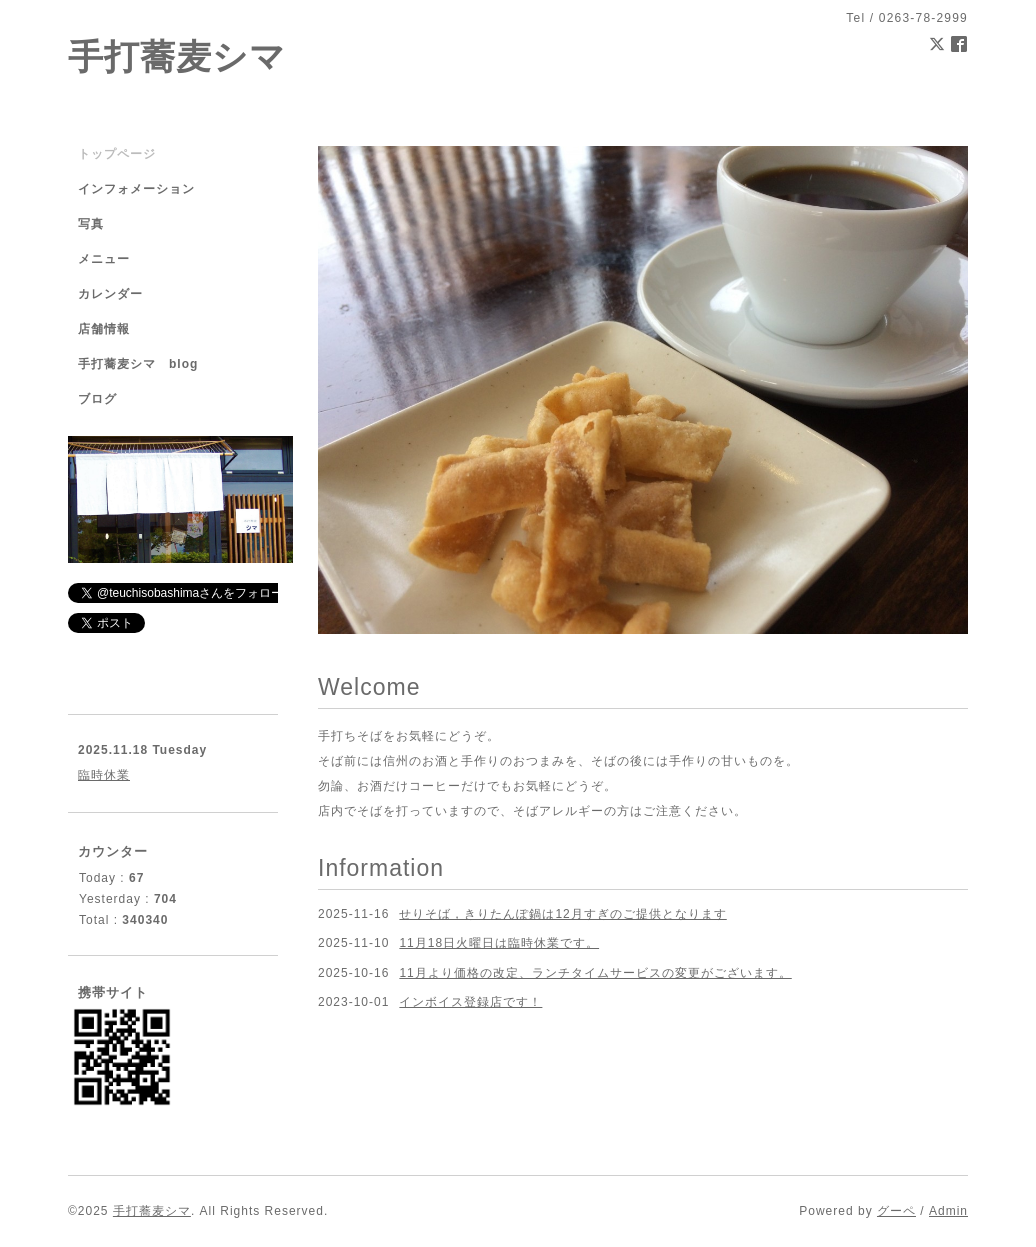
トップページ (117, 154)
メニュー (104, 259)
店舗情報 (104, 329)
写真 (91, 224)
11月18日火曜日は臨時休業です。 (499, 943)
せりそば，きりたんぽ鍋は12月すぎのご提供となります (562, 914)
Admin (948, 1211)
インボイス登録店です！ (470, 1002)
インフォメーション (136, 189)
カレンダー (110, 294)
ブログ (97, 399)
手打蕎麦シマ (177, 56)
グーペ (896, 1211)
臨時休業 (104, 775)
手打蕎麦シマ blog (138, 364)
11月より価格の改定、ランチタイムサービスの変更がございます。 (595, 973)
